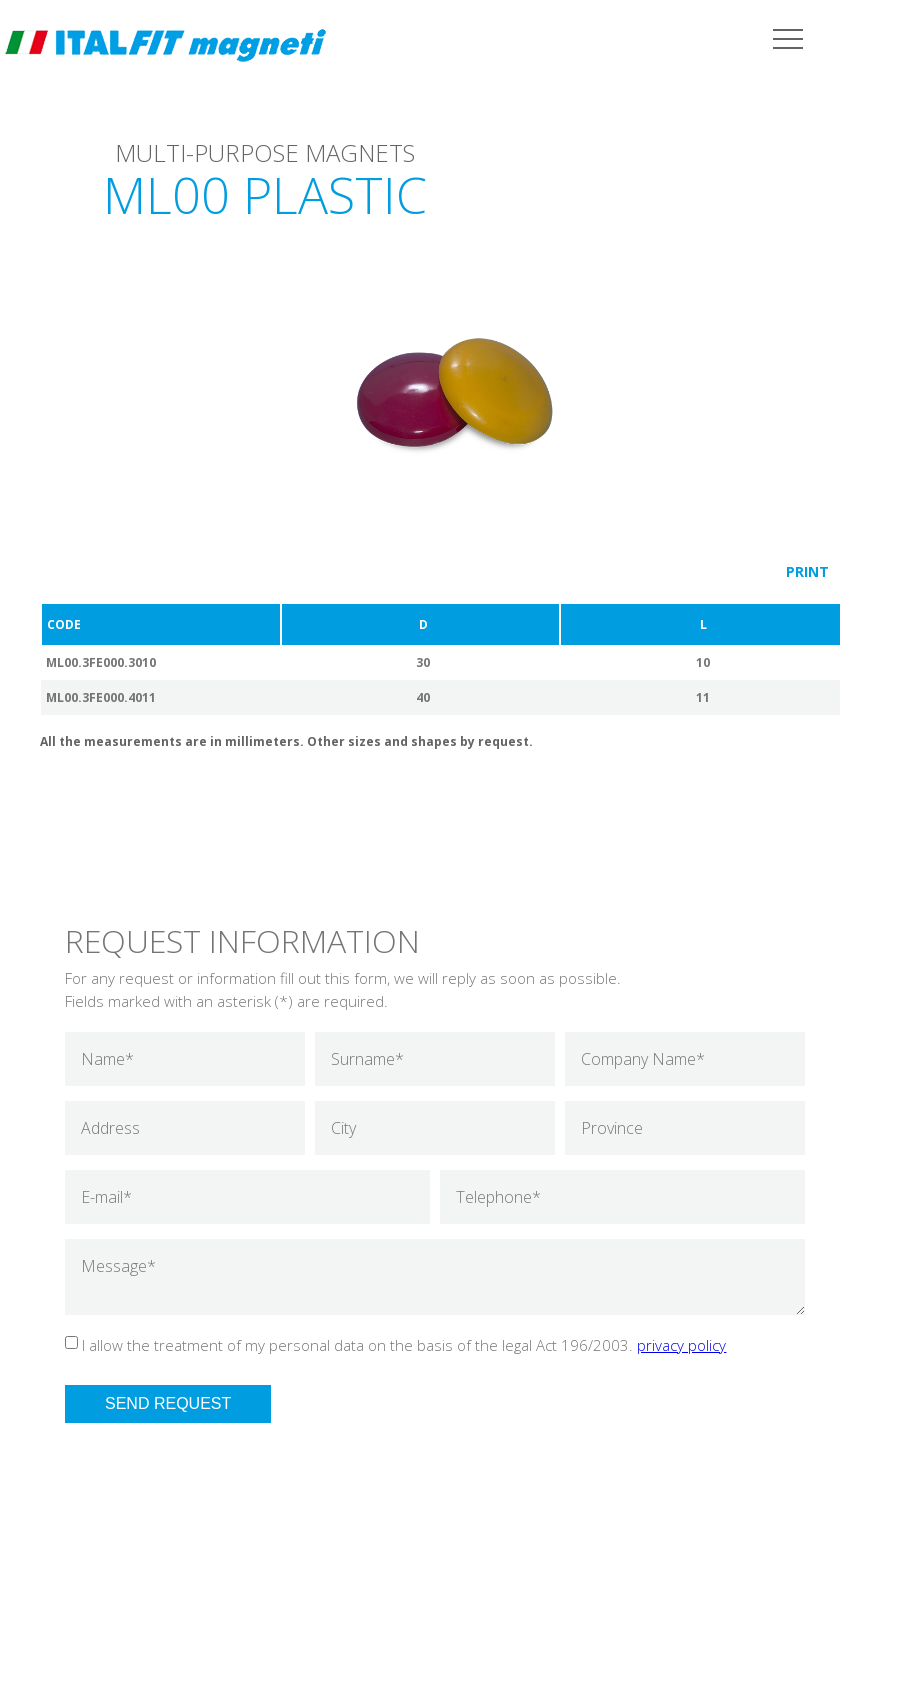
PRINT (807, 571)
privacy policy (681, 1345)
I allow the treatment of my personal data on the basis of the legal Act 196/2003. (404, 1345)
